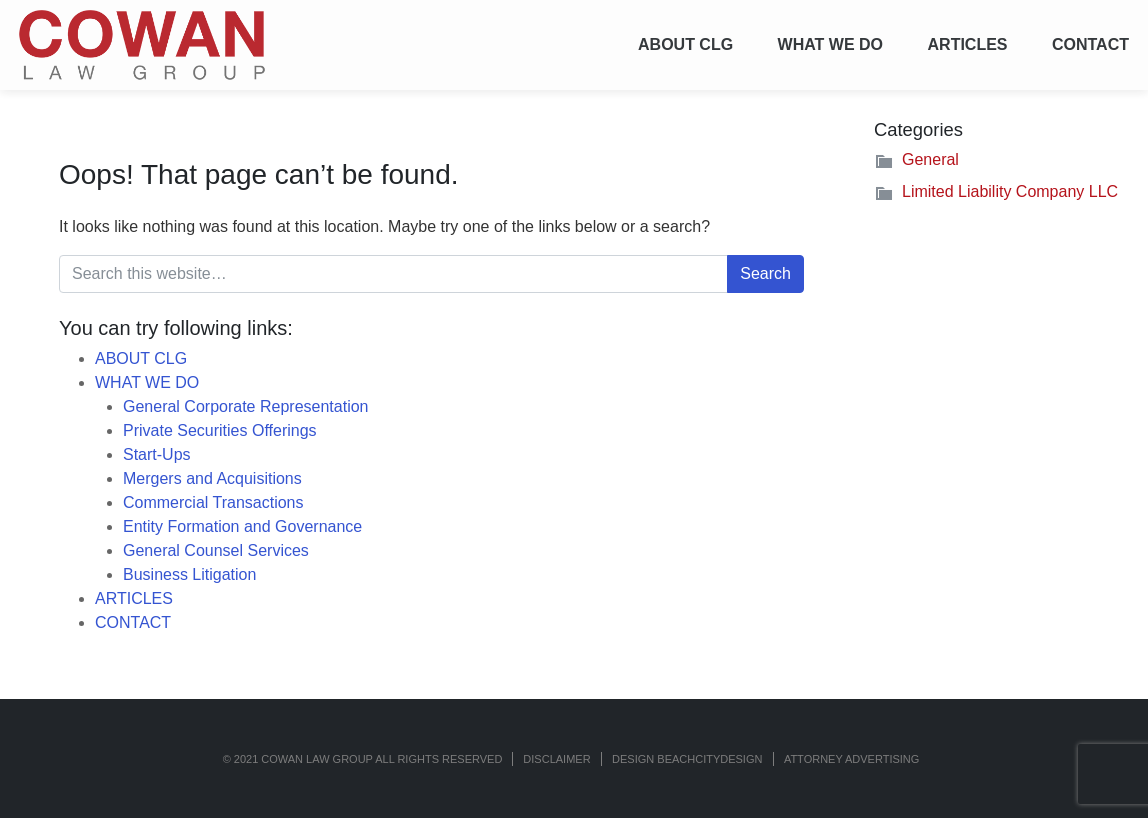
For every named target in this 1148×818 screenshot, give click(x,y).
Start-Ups (157, 454)
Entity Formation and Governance (242, 526)
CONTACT (1090, 44)
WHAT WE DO (830, 44)
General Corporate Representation (245, 406)
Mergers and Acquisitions (212, 478)
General (930, 159)
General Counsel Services (216, 550)
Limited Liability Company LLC (1010, 191)
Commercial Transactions (213, 502)
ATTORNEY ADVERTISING (852, 759)
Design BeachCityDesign (687, 759)
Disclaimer (556, 759)
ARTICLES (968, 44)
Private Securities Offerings (220, 430)
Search (765, 273)
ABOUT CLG (685, 44)
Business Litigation (189, 574)
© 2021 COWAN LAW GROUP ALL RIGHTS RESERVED (363, 759)
